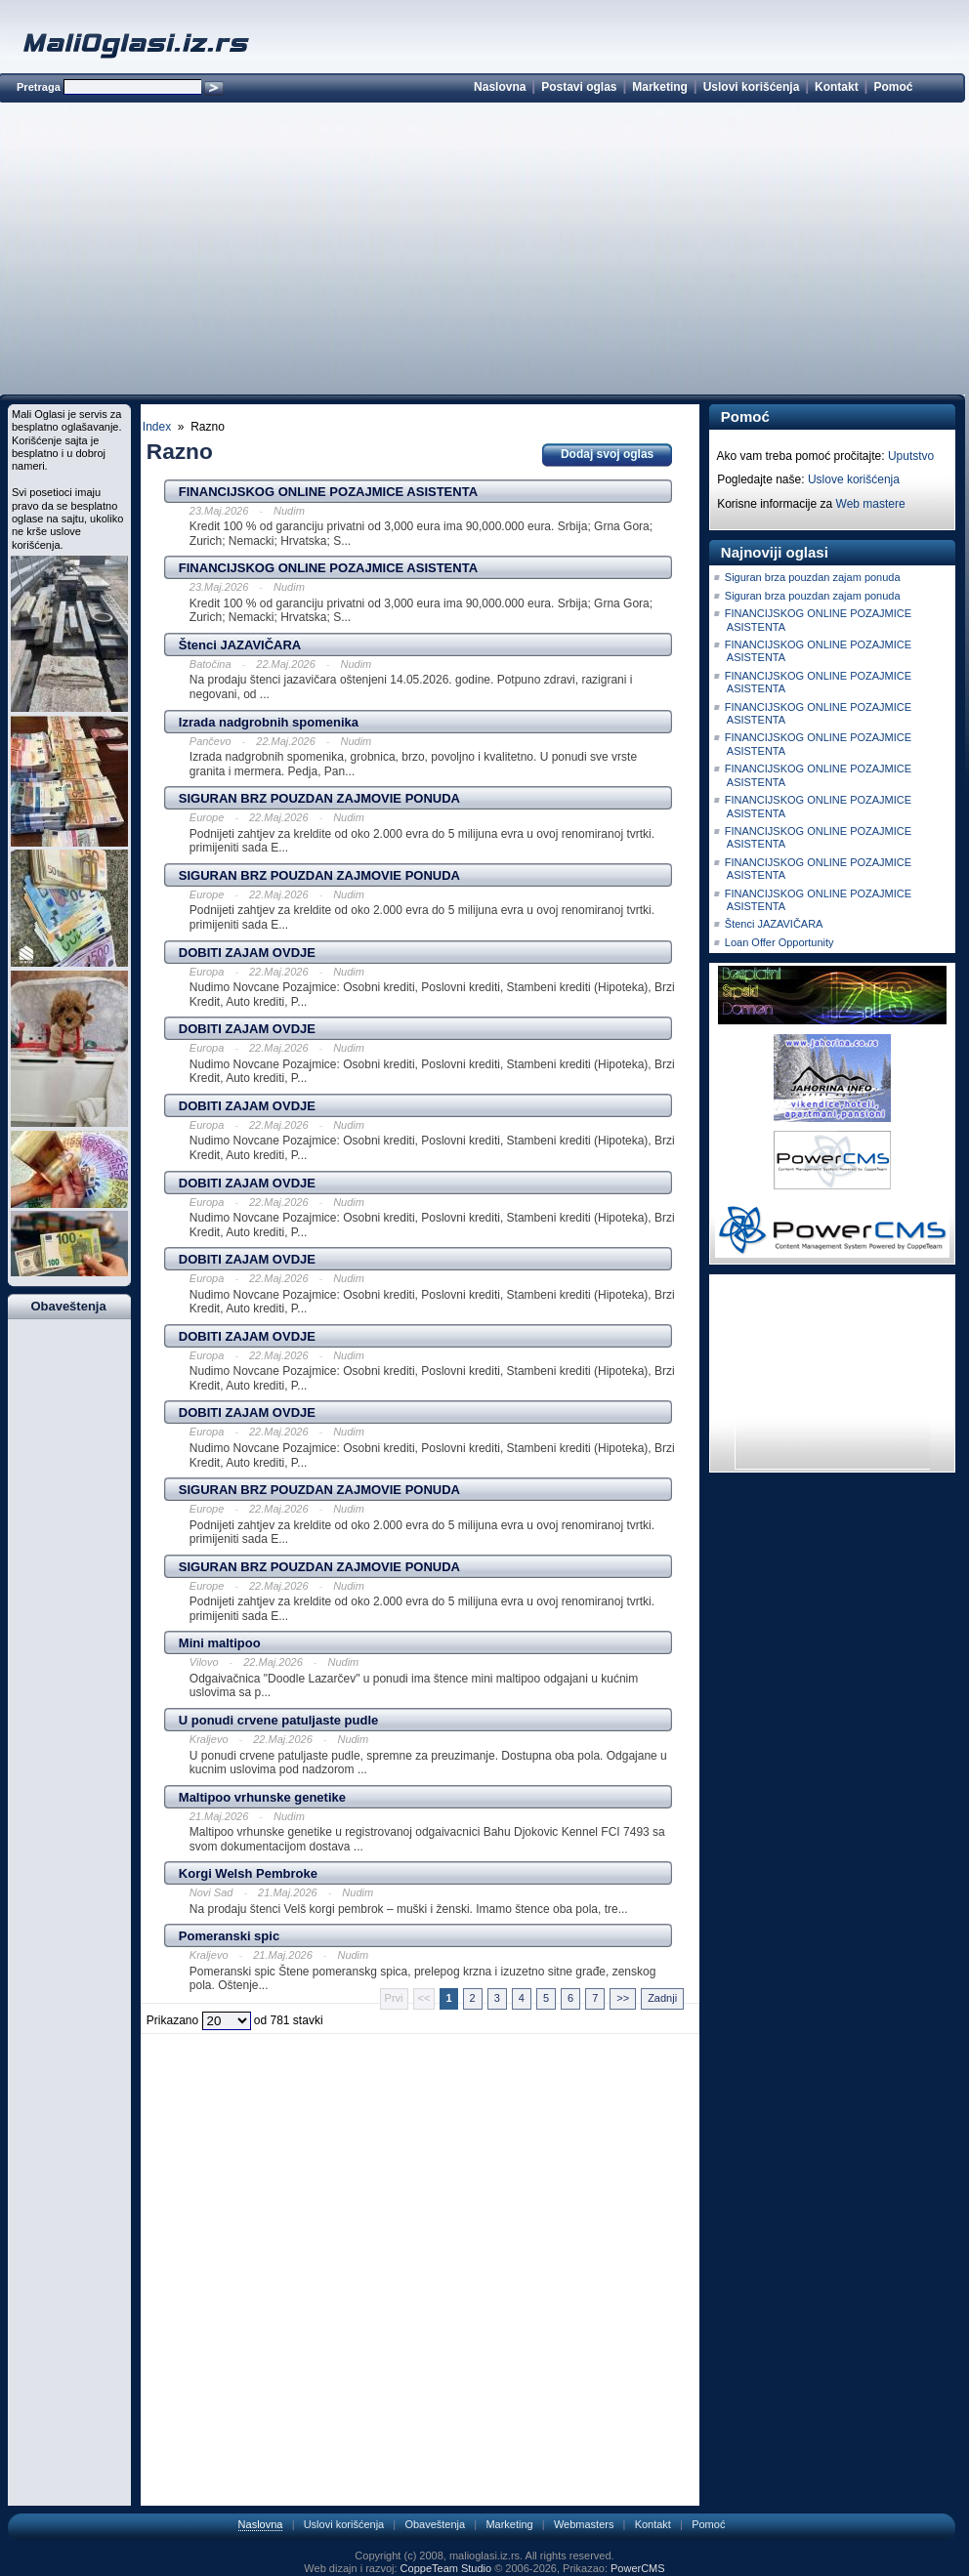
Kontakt (837, 87)
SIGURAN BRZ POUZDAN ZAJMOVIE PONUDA (319, 798)
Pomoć (892, 87)
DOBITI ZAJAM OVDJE (247, 952)
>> (622, 1998)
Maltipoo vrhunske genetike (262, 1797)
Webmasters (584, 2524)
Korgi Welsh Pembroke (248, 1873)
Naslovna (500, 87)
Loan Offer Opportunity (779, 942)
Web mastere (871, 504)
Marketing (660, 87)
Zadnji (662, 1998)
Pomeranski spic (229, 1936)
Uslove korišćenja (854, 479)
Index (157, 427)
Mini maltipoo (220, 1643)
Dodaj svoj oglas (607, 454)
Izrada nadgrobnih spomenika (268, 722)
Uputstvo (911, 456)
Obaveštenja (434, 2524)
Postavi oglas (578, 87)
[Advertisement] (481, 252)
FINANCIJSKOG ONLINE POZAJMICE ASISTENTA (328, 491)
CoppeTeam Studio (446, 2568)
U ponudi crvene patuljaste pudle (278, 1720)
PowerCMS (638, 2568)
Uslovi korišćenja (751, 87)
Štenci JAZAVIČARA (240, 645)
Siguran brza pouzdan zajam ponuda (813, 577)
